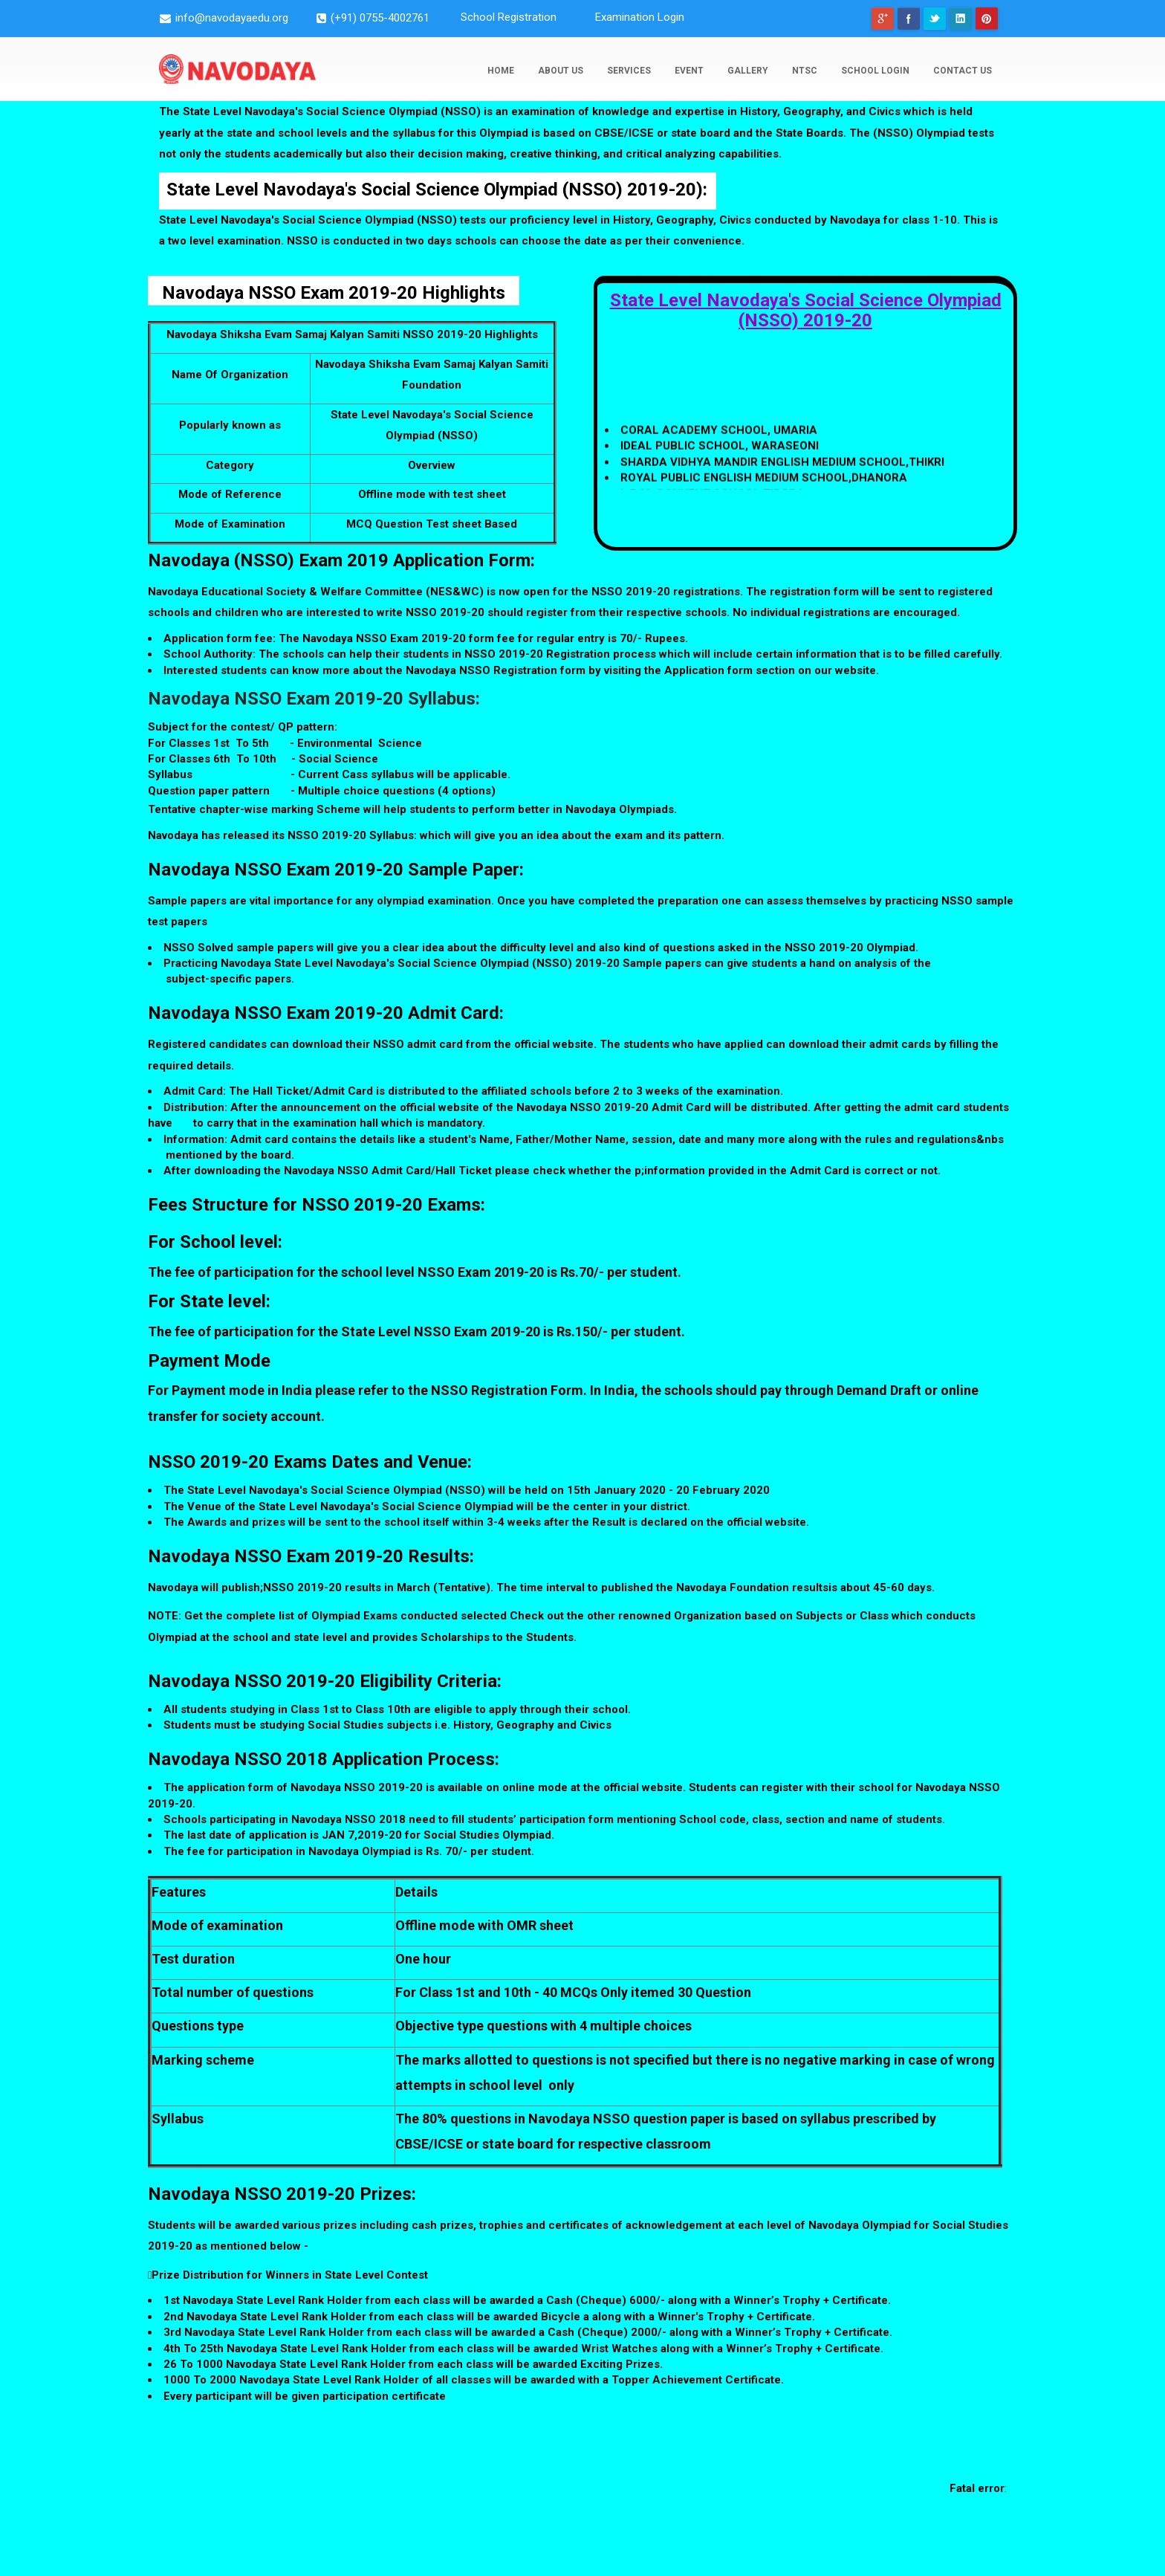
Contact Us (962, 70)
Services (629, 70)
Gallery (747, 70)
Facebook (909, 18)
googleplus (883, 18)
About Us (560, 70)
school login (875, 70)
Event (689, 70)
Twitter (935, 18)
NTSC (804, 70)
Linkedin (961, 18)
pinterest (987, 18)
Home (500, 70)
